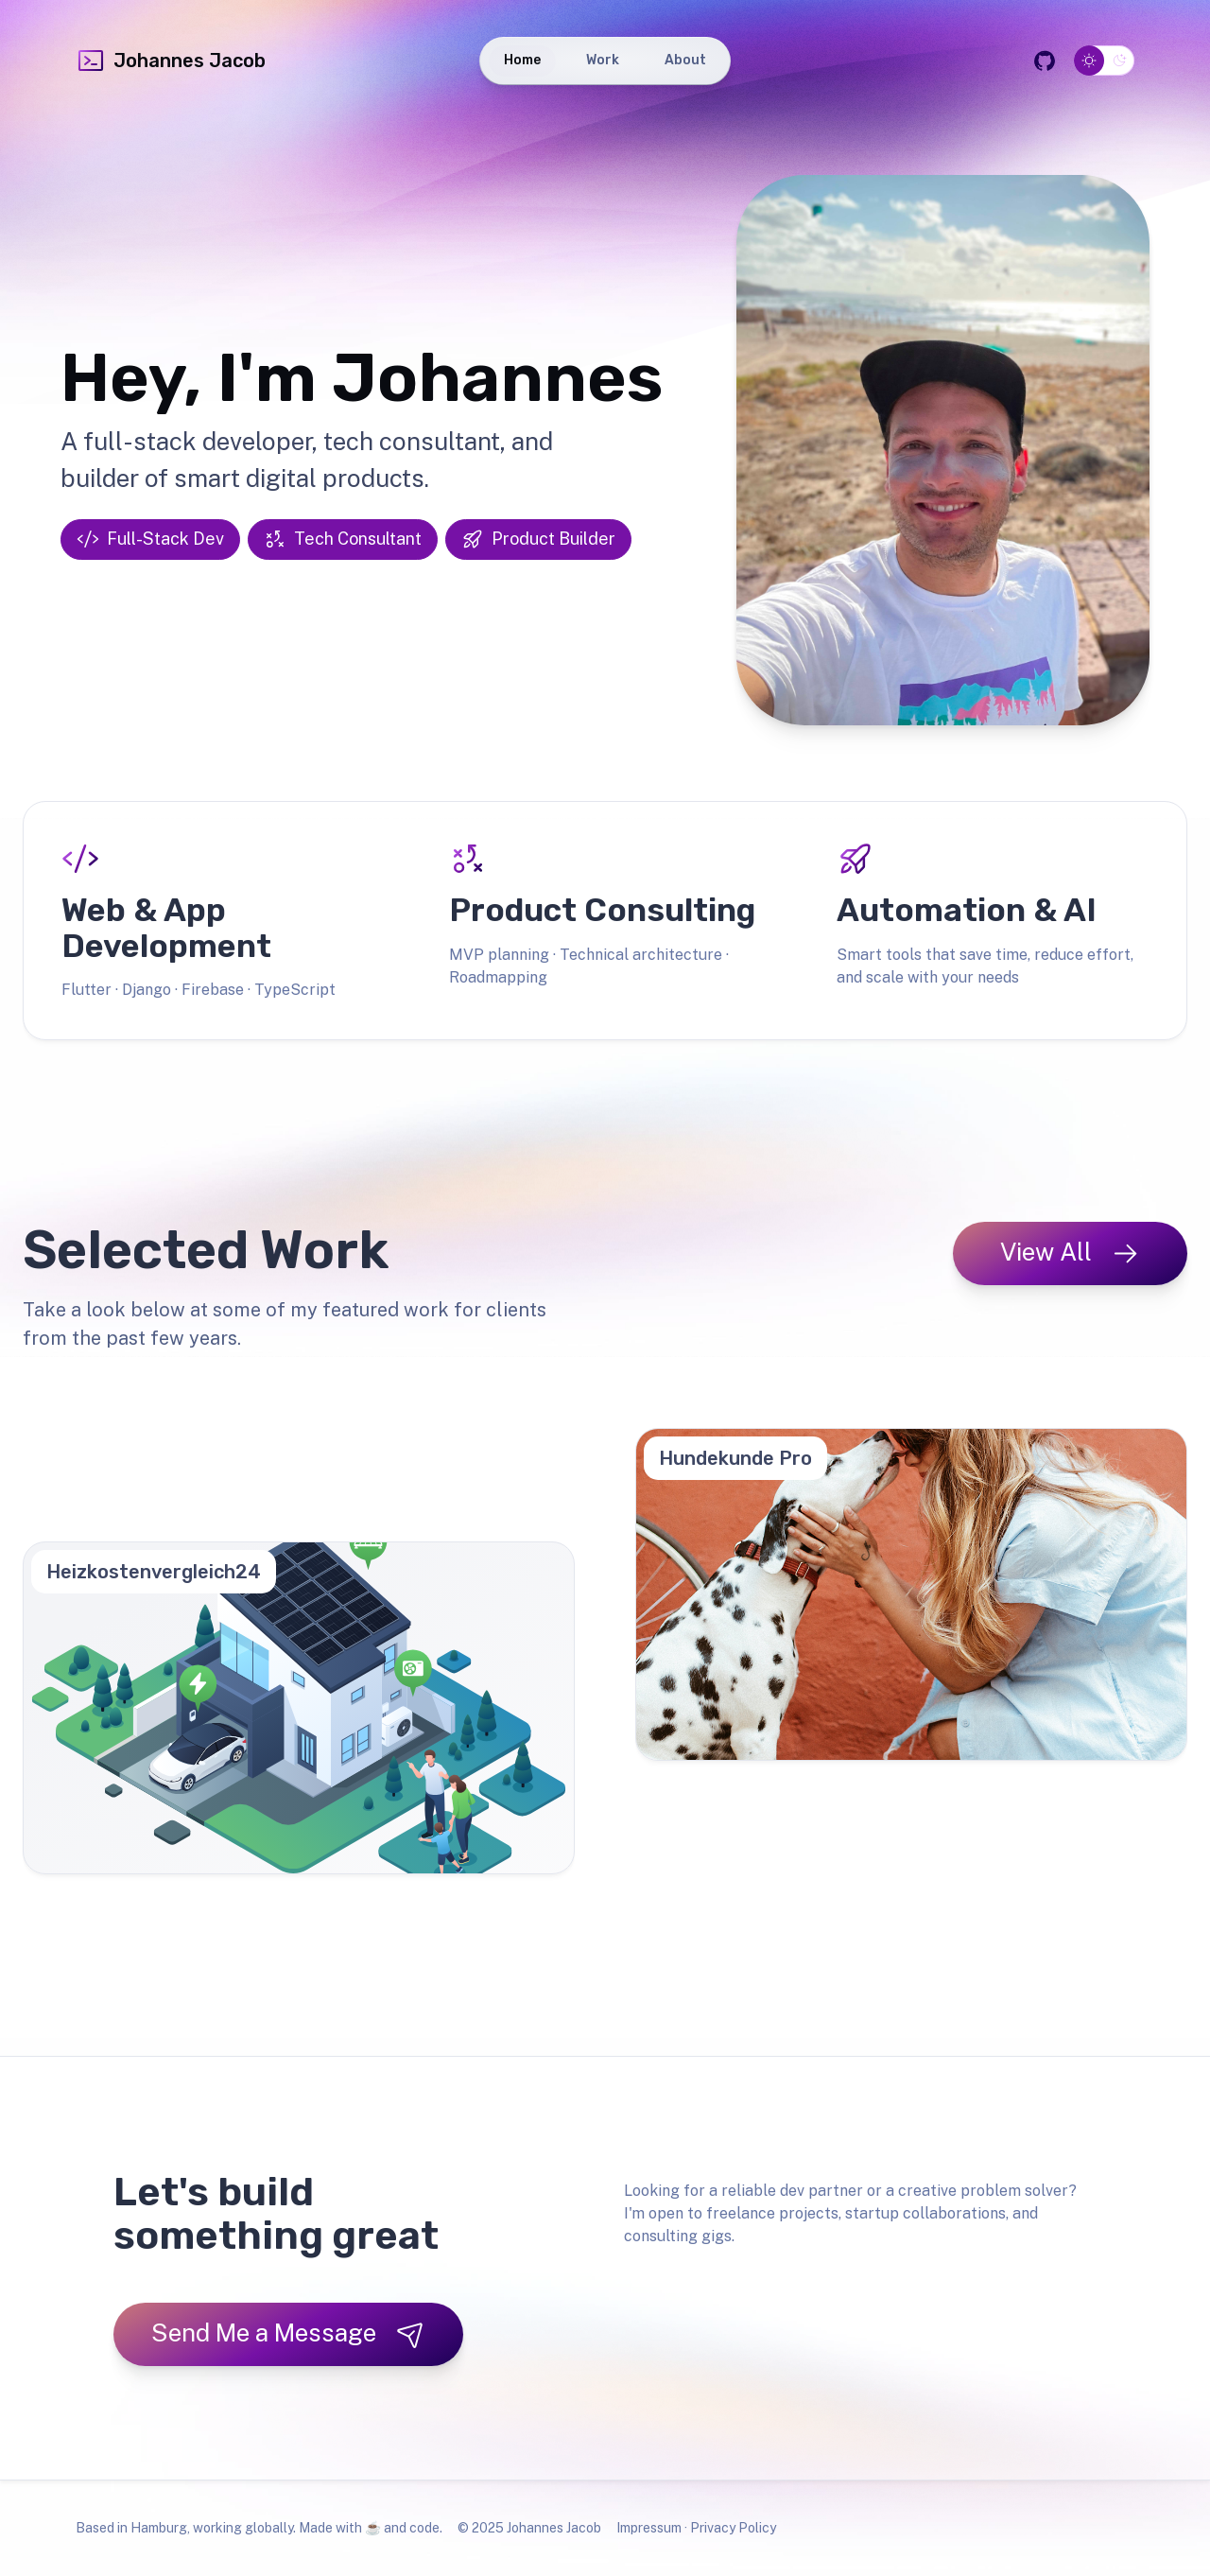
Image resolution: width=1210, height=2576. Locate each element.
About (685, 60)
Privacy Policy (733, 2527)
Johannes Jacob (171, 60)
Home (522, 60)
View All (1070, 1252)
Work (602, 60)
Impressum (649, 2527)
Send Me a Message (288, 2333)
